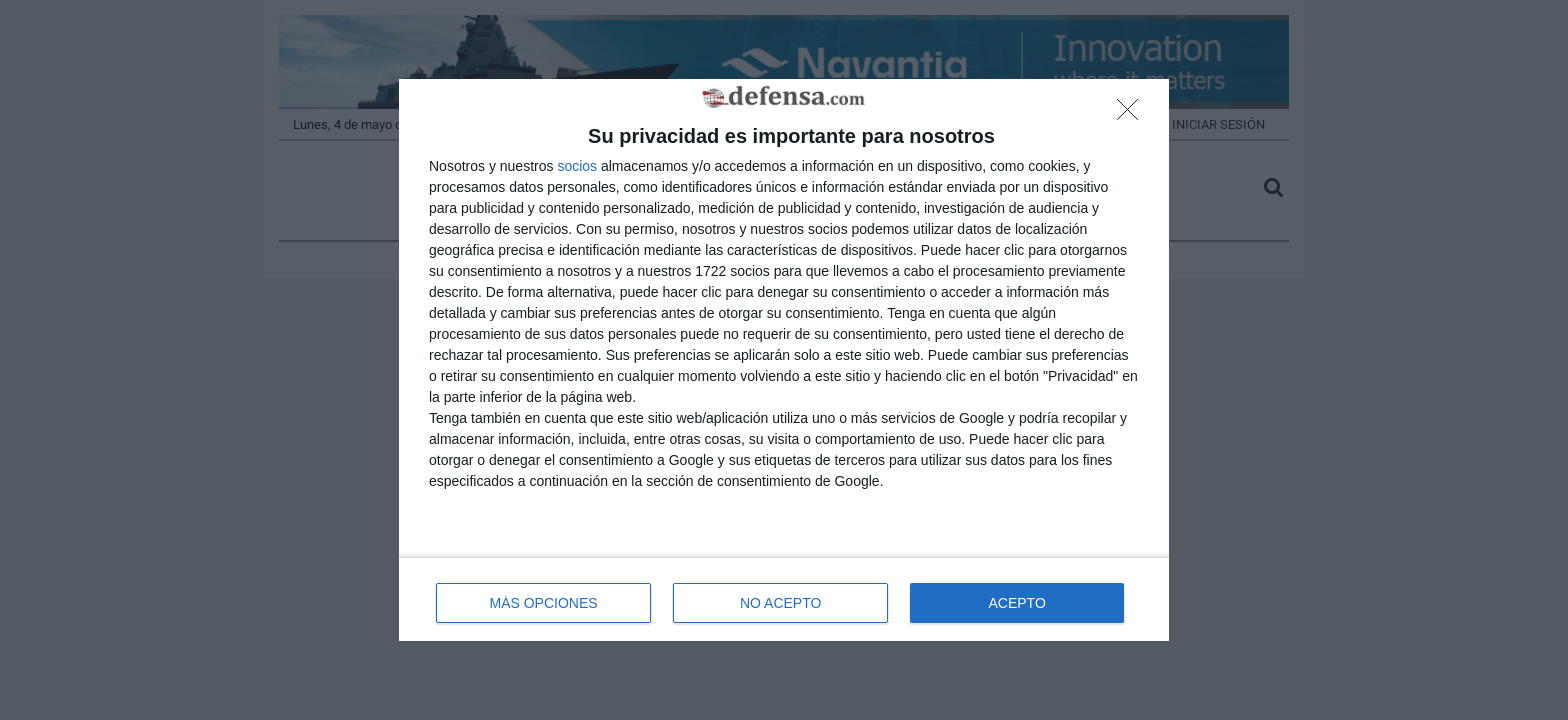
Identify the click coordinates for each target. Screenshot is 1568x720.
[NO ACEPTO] (1133, 115)
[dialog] (784, 360)
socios (577, 166)
